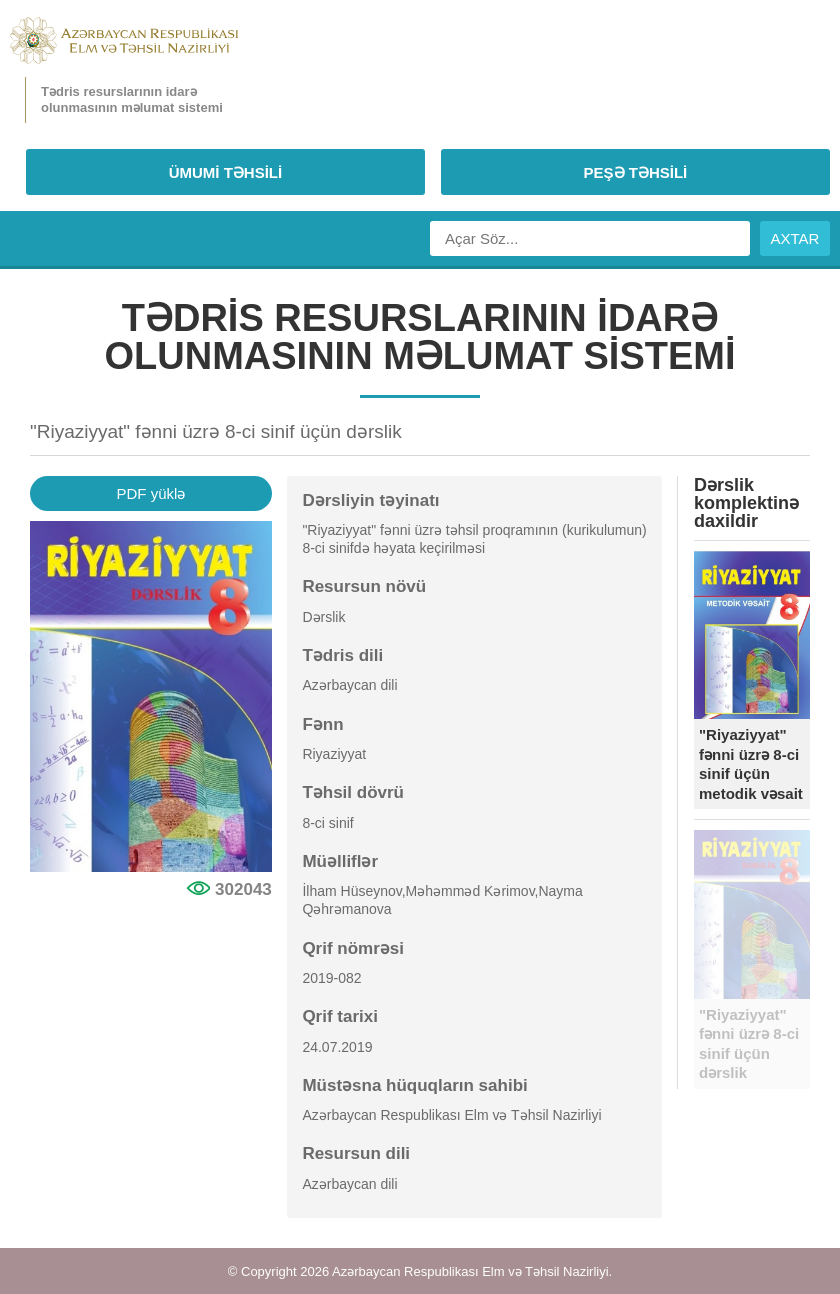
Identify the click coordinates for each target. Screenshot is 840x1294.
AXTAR (795, 238)
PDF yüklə (150, 493)
